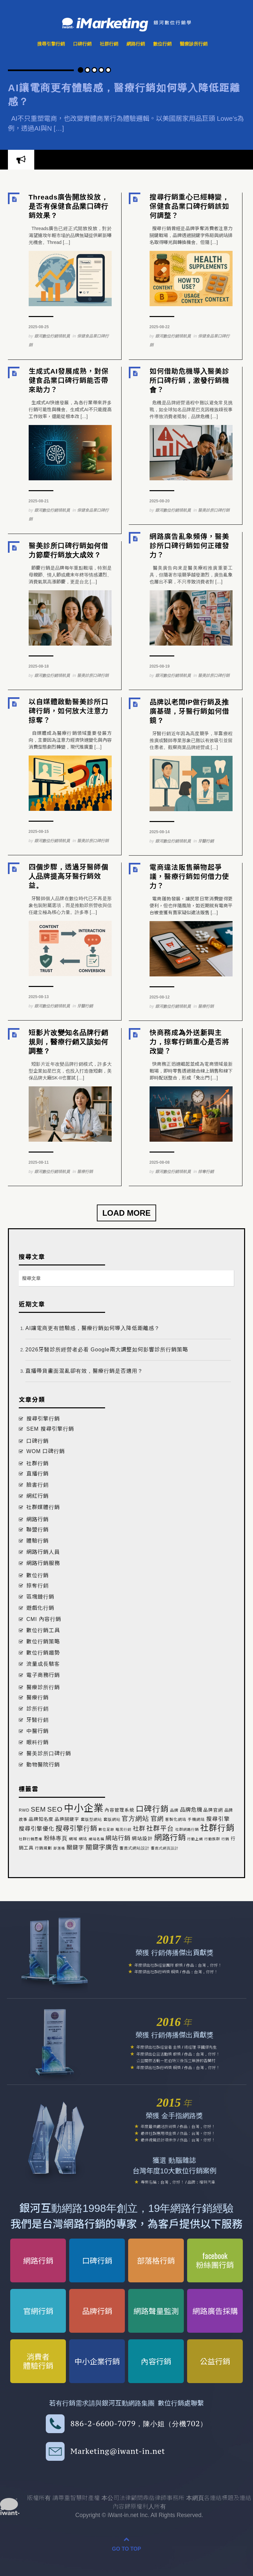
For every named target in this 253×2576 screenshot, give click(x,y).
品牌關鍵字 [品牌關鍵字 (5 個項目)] (67, 1819)
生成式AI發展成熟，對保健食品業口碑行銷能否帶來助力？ (69, 380)
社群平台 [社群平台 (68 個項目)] (160, 1828)
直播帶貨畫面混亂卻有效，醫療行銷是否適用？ (84, 1371)
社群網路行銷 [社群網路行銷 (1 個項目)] (187, 1829)
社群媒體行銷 (43, 1507)
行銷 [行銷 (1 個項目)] (225, 1839)
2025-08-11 (39, 1162)
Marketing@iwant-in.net (117, 2451)
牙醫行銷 (206, 841)
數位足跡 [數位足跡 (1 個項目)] (106, 1829)
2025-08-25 (39, 327)
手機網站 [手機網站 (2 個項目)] (196, 1819)
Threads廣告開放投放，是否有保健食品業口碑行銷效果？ (69, 206)
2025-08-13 (39, 997)
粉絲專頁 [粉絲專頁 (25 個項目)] (56, 1838)
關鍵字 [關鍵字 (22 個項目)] (75, 1848)
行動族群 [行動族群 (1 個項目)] (212, 1839)
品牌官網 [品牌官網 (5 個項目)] (213, 1810)
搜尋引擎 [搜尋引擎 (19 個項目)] (218, 1819)
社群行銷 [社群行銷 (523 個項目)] (217, 1827)
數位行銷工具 (43, 1630)
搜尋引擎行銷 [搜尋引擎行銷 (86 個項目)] (76, 1828)
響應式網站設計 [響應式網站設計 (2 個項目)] (135, 1848)
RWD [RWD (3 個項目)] (24, 1810)
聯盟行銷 (37, 1529)
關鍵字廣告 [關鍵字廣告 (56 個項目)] (102, 1847)
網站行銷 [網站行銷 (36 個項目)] (117, 1838)
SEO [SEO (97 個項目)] (55, 1809)
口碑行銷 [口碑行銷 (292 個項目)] (152, 1809)
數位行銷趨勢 (43, 1653)
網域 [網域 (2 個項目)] (73, 1839)
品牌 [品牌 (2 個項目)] (174, 1810)
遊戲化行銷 (40, 1608)
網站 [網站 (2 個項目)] (83, 1839)
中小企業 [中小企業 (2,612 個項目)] (83, 1808)
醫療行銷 (206, 1006)
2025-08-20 (160, 501)
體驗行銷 (37, 1541)
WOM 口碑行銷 (45, 1451)
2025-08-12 (160, 997)
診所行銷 (37, 1709)
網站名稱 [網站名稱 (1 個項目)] (96, 1839)
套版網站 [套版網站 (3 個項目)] (112, 1819)
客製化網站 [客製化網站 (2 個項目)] (175, 1819)
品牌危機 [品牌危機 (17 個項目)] (191, 1810)
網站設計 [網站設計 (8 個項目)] (142, 1838)
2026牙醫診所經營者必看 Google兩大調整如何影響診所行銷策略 (106, 1349)
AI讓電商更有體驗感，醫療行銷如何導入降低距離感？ (92, 1328)
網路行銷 (135, 43)
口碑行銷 (82, 43)
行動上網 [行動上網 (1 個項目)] (195, 1839)
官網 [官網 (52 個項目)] (157, 1818)
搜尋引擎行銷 (51, 43)
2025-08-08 (160, 1162)
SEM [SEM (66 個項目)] (38, 1809)
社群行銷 (109, 43)
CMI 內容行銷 (43, 1619)
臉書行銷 (37, 1485)
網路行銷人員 (43, 1552)
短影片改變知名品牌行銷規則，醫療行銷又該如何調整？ (68, 1042)
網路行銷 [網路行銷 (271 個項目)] (170, 1837)
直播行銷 (37, 1473)
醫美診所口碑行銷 (214, 510)
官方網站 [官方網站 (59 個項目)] (135, 1818)
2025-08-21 (39, 501)
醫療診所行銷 (194, 43)
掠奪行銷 (206, 1171)
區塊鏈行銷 (40, 1597)
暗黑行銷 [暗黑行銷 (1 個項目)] (123, 1829)
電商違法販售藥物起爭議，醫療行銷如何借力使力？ (189, 876)
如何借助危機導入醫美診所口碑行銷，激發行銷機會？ (189, 380)
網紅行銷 (37, 1496)
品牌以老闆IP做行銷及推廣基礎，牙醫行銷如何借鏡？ (189, 711)
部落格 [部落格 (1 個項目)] (59, 1848)
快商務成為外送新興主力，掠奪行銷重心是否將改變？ (189, 1042)
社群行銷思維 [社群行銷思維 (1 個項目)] (30, 1839)
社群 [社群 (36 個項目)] (139, 1828)
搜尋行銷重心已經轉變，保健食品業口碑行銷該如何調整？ (189, 206)
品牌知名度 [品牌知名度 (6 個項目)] (41, 1819)
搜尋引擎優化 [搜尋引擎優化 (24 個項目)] (36, 1828)
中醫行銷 (37, 1731)
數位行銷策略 (43, 1641)
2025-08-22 (160, 327)
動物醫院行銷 (43, 1764)
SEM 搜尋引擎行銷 (50, 1429)
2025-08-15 (39, 831)
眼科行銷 (37, 1742)
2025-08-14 (160, 832)
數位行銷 (162, 43)
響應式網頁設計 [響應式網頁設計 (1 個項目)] (165, 1848)
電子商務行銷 (43, 1675)
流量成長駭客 (43, 1664)
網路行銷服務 (43, 1563)
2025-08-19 (160, 666)
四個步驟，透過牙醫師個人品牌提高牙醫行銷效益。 (68, 876)
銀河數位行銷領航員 (52, 336)
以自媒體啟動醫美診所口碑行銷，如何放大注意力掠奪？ (68, 711)
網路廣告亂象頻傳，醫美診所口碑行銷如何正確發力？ (189, 546)
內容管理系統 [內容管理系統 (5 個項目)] (119, 1810)
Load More (126, 1212)
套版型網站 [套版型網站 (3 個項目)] (91, 1819)
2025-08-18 (39, 666)
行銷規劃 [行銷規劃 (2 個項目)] (43, 1848)
